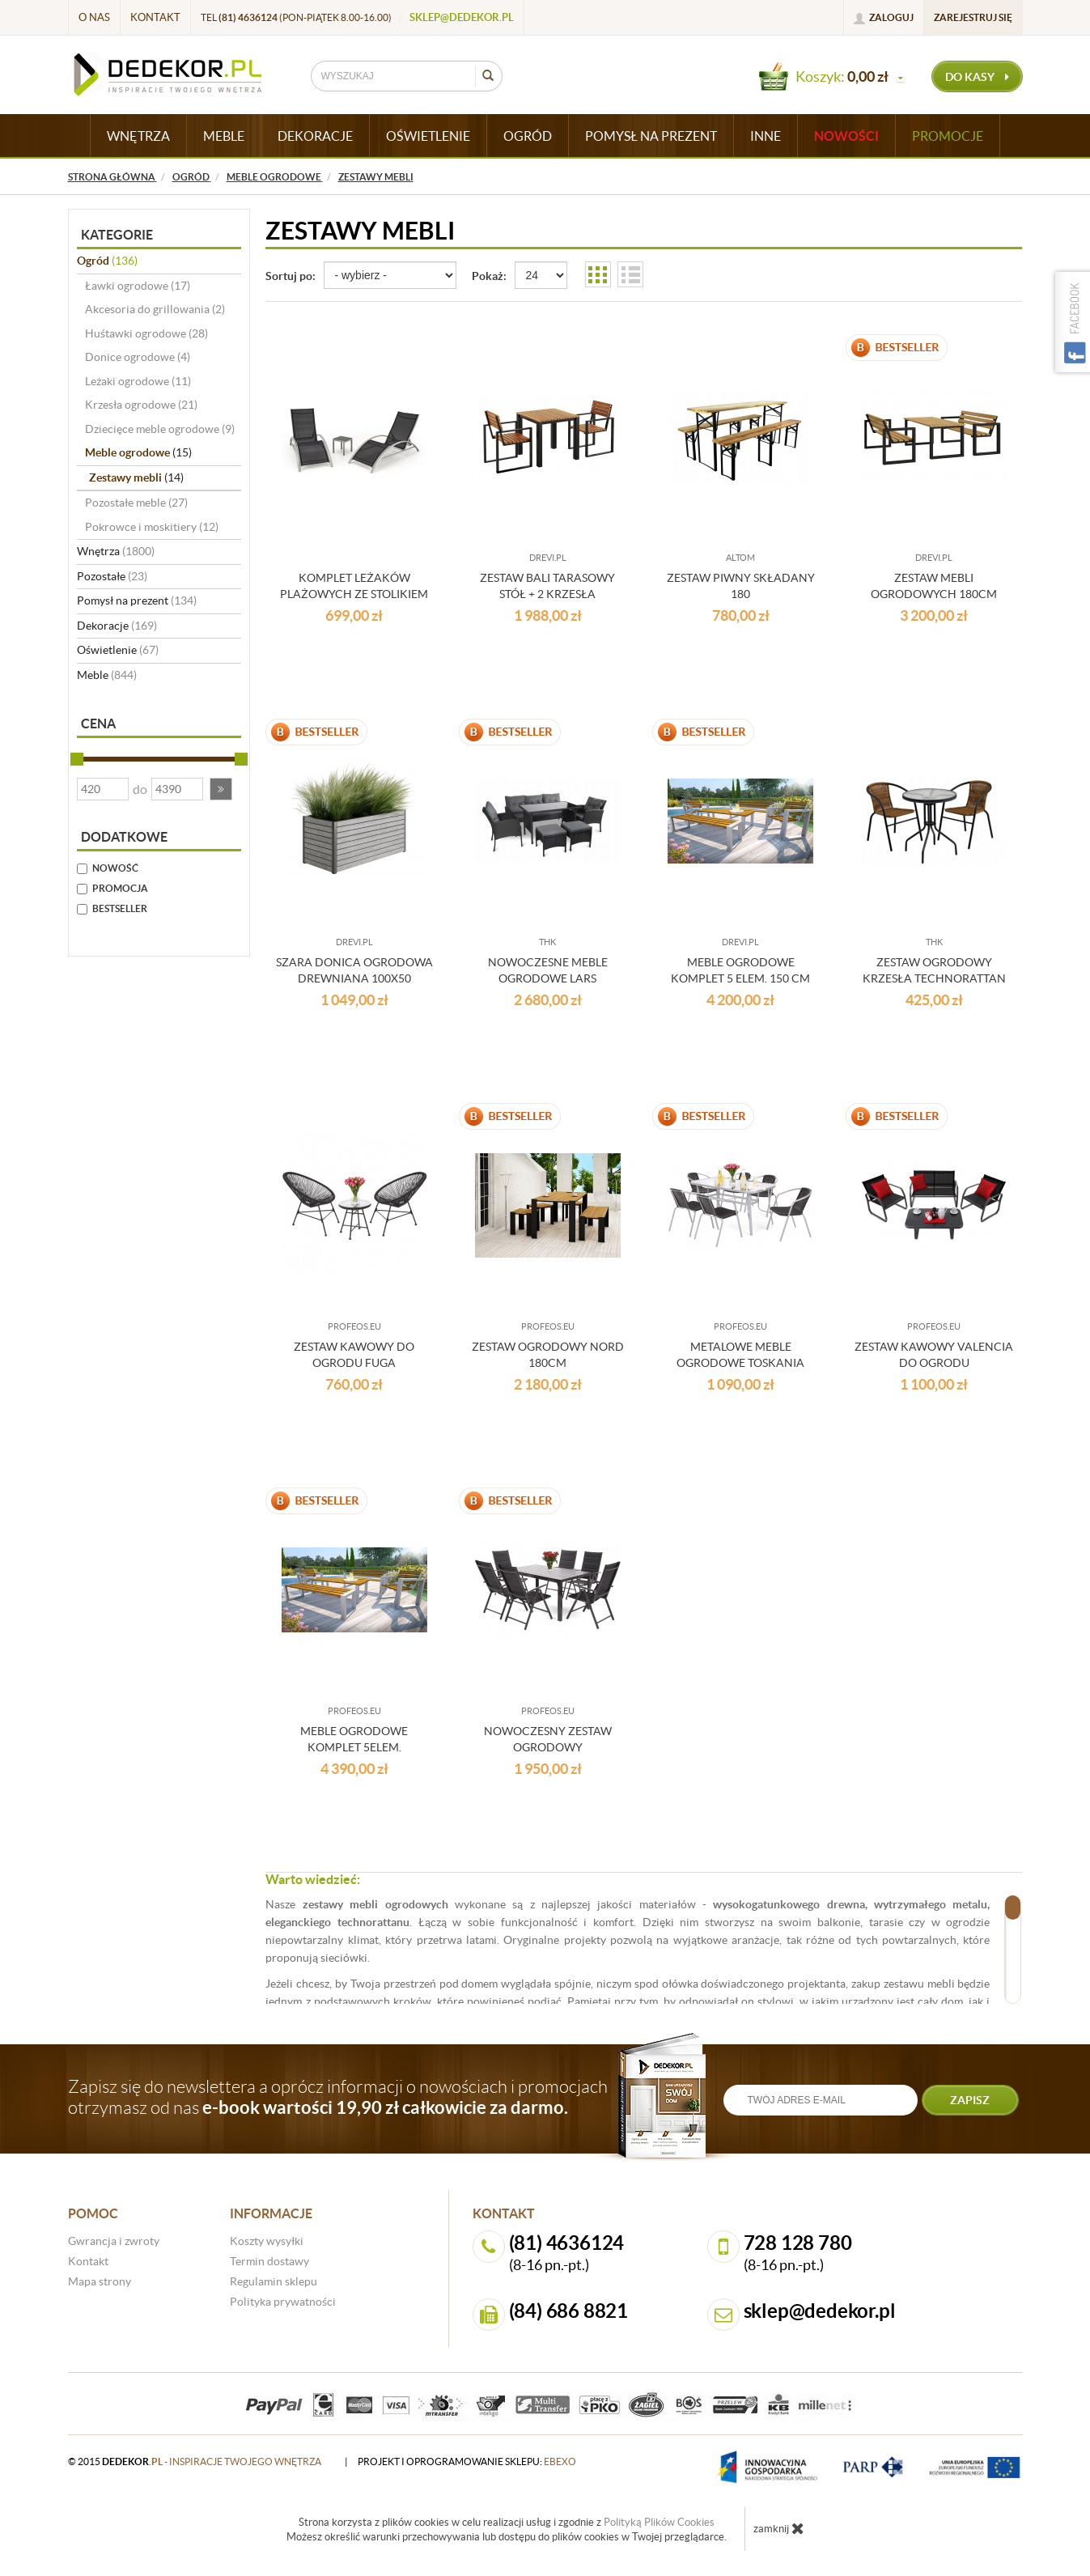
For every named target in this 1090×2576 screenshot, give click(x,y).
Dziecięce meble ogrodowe (160, 428)
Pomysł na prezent (137, 600)
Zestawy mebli (136, 477)
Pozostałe (112, 576)
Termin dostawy (269, 2261)
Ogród (107, 260)
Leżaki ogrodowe (138, 381)
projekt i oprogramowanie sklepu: (467, 2461)
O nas (94, 17)
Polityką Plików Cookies (659, 2522)
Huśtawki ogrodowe (146, 333)
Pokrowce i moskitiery (151, 526)
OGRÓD (527, 136)
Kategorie (117, 234)
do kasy (977, 76)
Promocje (947, 136)
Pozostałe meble (136, 502)
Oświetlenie (118, 649)
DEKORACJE (315, 136)
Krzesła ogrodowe (141, 404)
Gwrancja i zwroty (113, 2240)
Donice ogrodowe (137, 356)
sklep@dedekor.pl (461, 17)
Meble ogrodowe (138, 452)
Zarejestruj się (973, 17)
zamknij (778, 2528)
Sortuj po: (290, 275)
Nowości (846, 136)
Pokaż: (489, 275)
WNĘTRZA (138, 136)
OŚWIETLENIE (428, 136)
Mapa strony (99, 2281)
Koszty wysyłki (266, 2240)
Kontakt (155, 17)
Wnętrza (116, 551)
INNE (765, 136)
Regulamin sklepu (273, 2281)
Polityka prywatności (283, 2301)
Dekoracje (117, 625)
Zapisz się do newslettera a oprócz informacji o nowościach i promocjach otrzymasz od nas (338, 2097)
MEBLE (223, 136)
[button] (221, 789)
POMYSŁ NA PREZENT (651, 136)
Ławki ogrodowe (137, 285)
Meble (107, 674)
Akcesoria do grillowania (155, 309)
